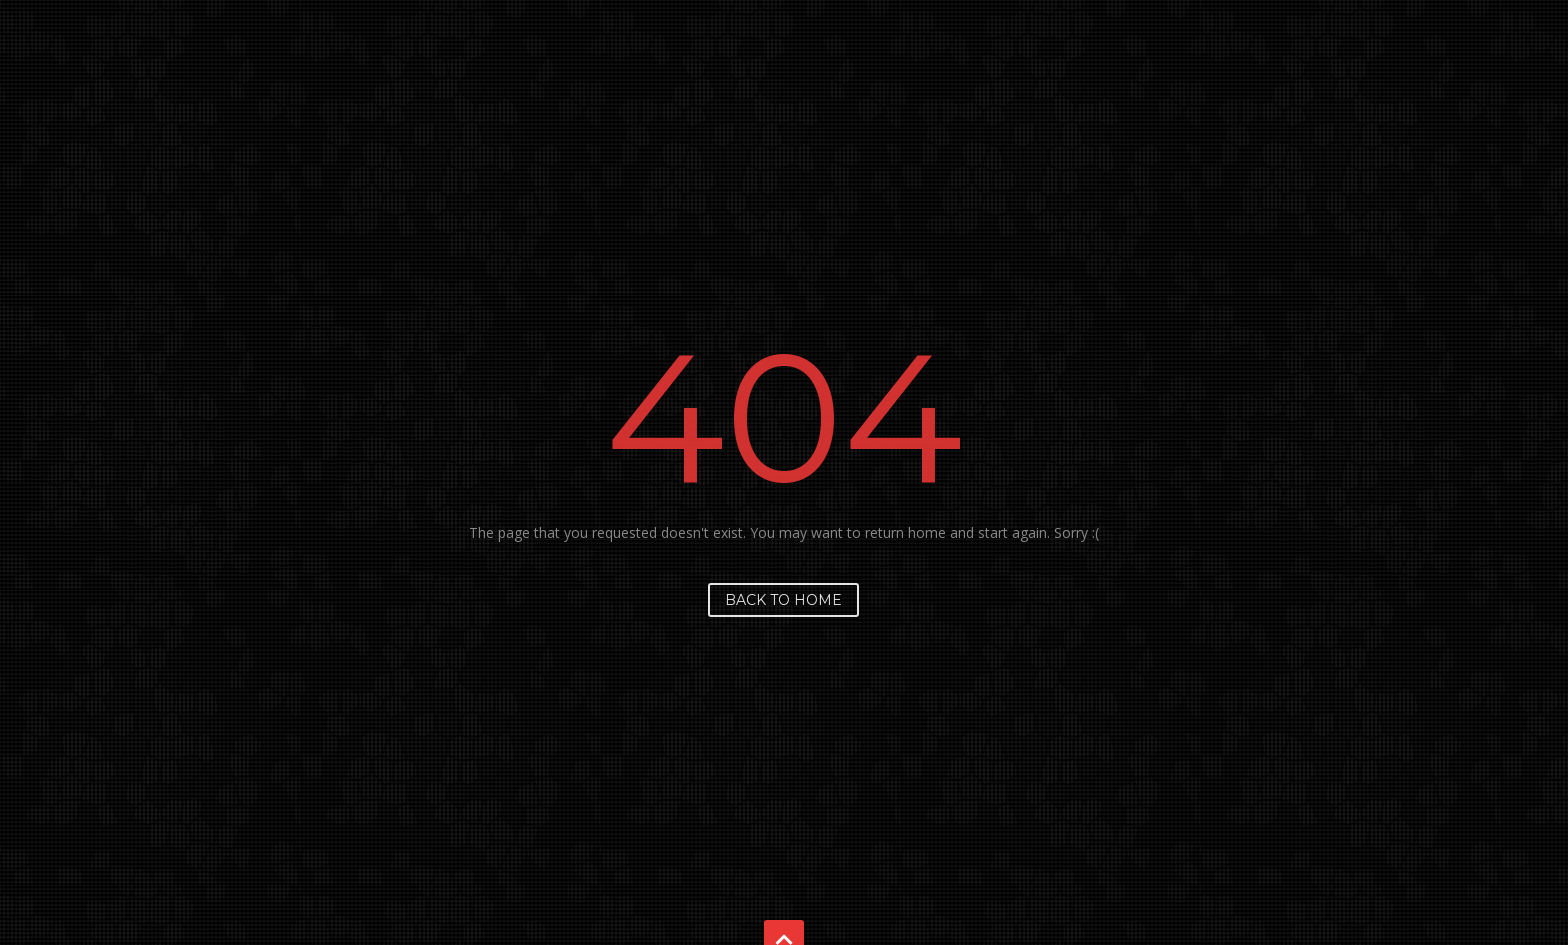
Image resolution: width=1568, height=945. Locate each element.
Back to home (783, 600)
